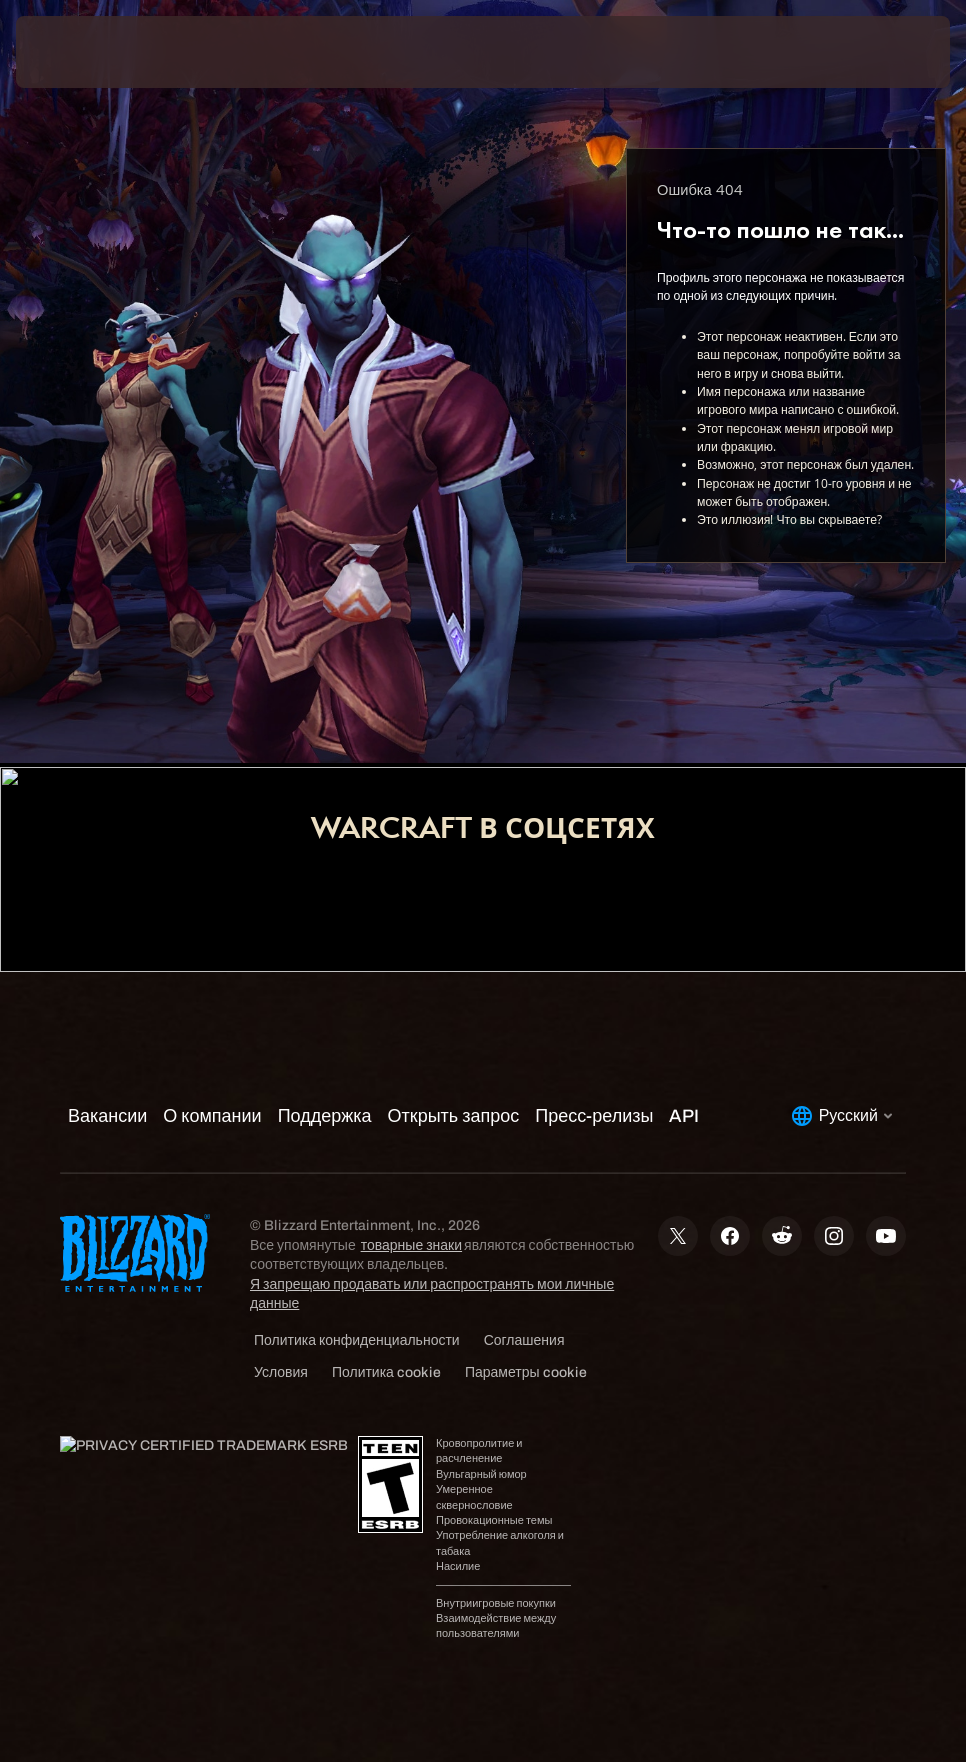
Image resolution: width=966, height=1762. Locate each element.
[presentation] (76, 52)
